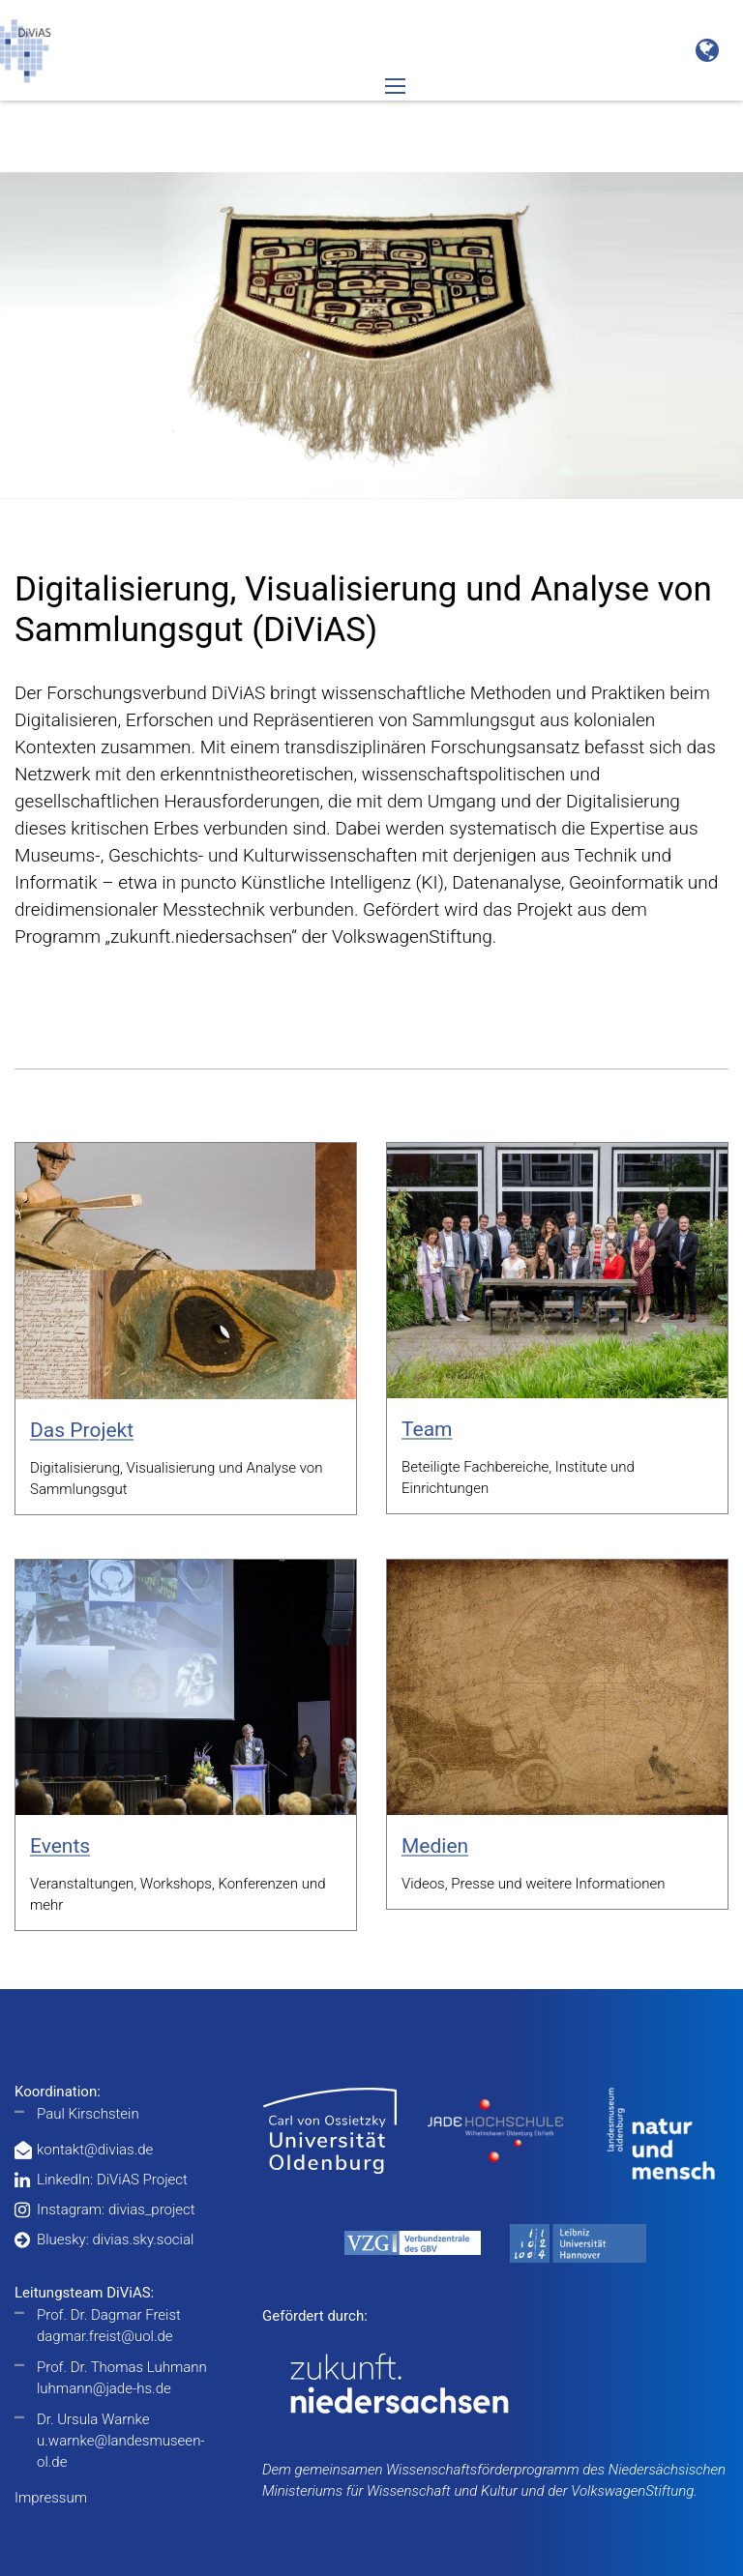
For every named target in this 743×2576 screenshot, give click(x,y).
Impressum (51, 2497)
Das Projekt (82, 1430)
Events (60, 1846)
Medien (434, 1846)
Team (427, 1429)
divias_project (151, 2209)
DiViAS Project (142, 2179)
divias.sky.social (142, 2239)
